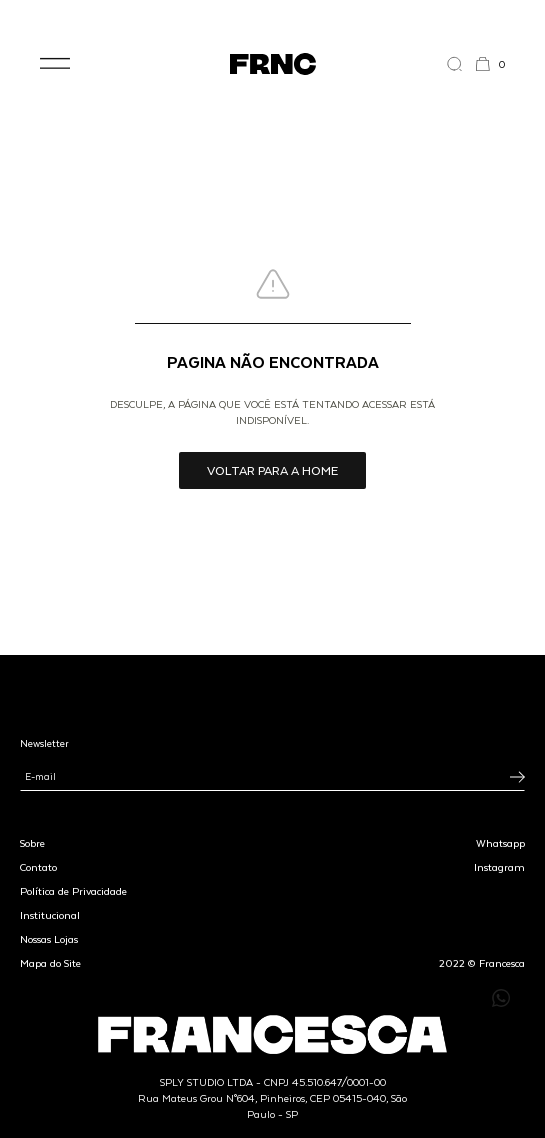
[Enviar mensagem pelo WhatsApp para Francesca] (501, 998)
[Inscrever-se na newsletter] (517, 777)
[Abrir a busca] (460, 64)
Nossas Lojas (49, 939)
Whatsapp (500, 843)
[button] (55, 64)
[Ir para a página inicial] (273, 64)
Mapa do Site (50, 963)
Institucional (50, 915)
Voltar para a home (272, 470)
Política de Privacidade (73, 891)
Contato (38, 867)
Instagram (499, 867)
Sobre (32, 843)
